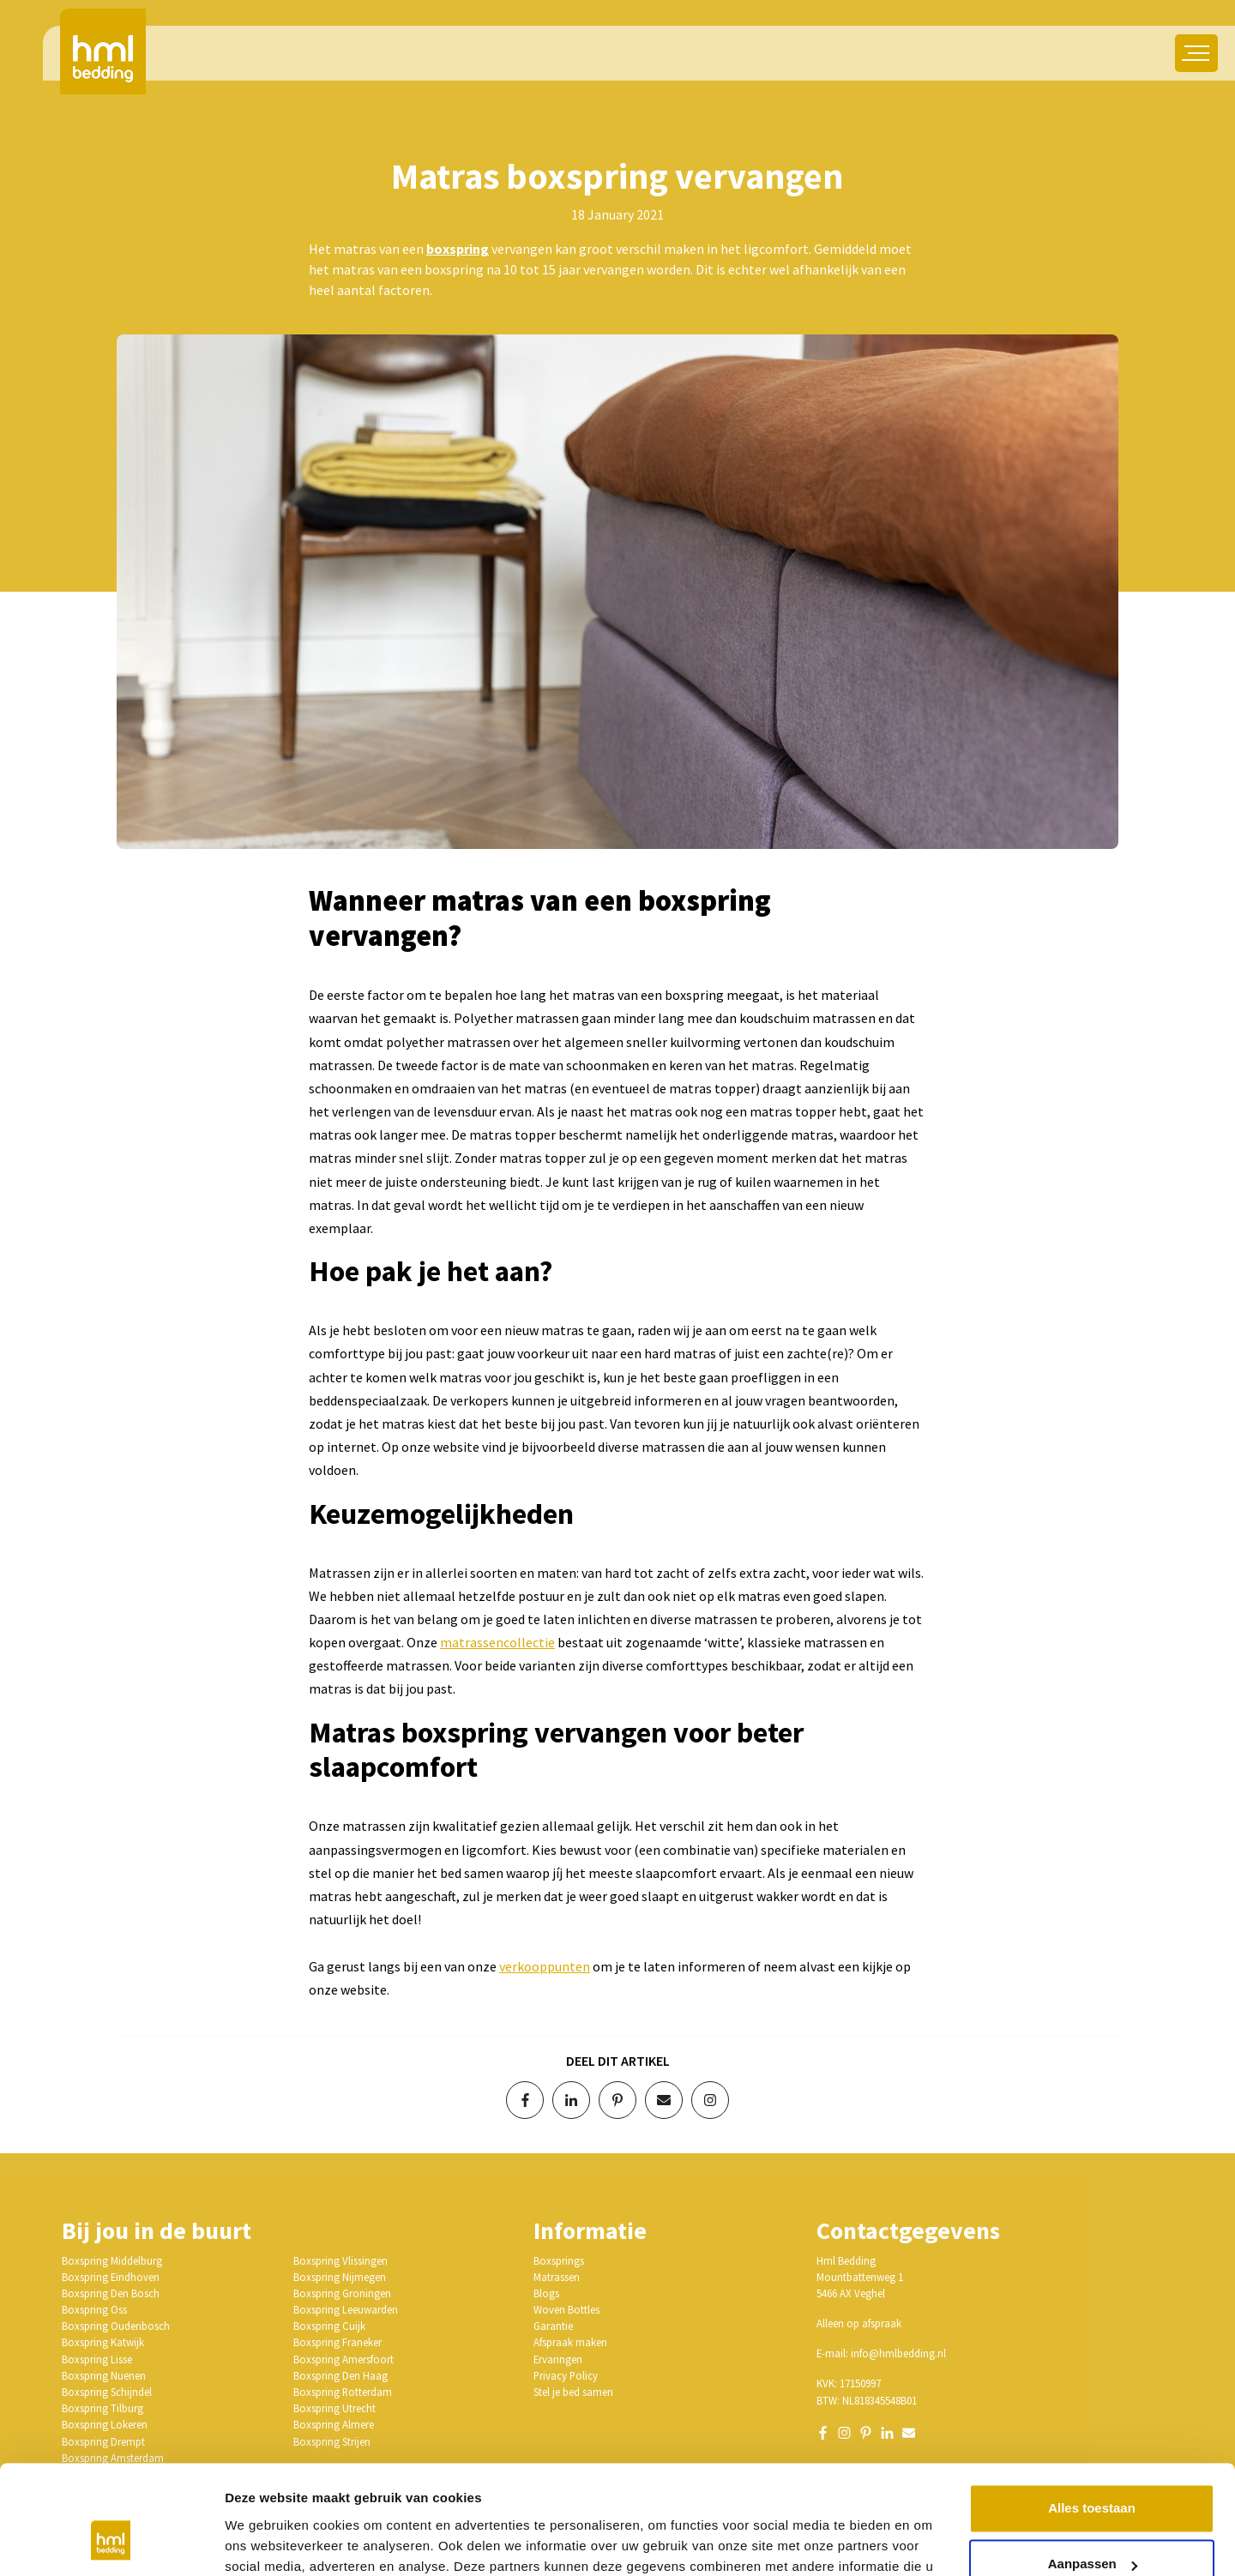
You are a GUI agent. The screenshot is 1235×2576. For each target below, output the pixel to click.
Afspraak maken (570, 2342)
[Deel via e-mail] (664, 2100)
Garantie (553, 2325)
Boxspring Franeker (337, 2342)
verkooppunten (544, 1966)
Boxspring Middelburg (112, 2260)
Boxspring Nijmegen (339, 2277)
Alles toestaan (1092, 2416)
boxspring (457, 248)
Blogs (546, 2293)
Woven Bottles (566, 2309)
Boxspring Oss (94, 2309)
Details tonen (265, 2542)
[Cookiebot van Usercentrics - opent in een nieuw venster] (111, 2542)
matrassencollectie (497, 1642)
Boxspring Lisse (97, 2359)
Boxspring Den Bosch (111, 2293)
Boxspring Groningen (342, 2293)
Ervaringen (557, 2359)
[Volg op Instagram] (710, 2100)
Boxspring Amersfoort (343, 2359)
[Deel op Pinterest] (617, 2100)
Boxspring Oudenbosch (116, 2325)
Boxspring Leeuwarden (345, 2309)
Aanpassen (1092, 2472)
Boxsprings (558, 2260)
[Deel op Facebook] (525, 2100)
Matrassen (556, 2277)
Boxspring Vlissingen (340, 2260)
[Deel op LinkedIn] (571, 2100)
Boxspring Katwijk (103, 2342)
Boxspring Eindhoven (111, 2277)
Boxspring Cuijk (329, 2325)
